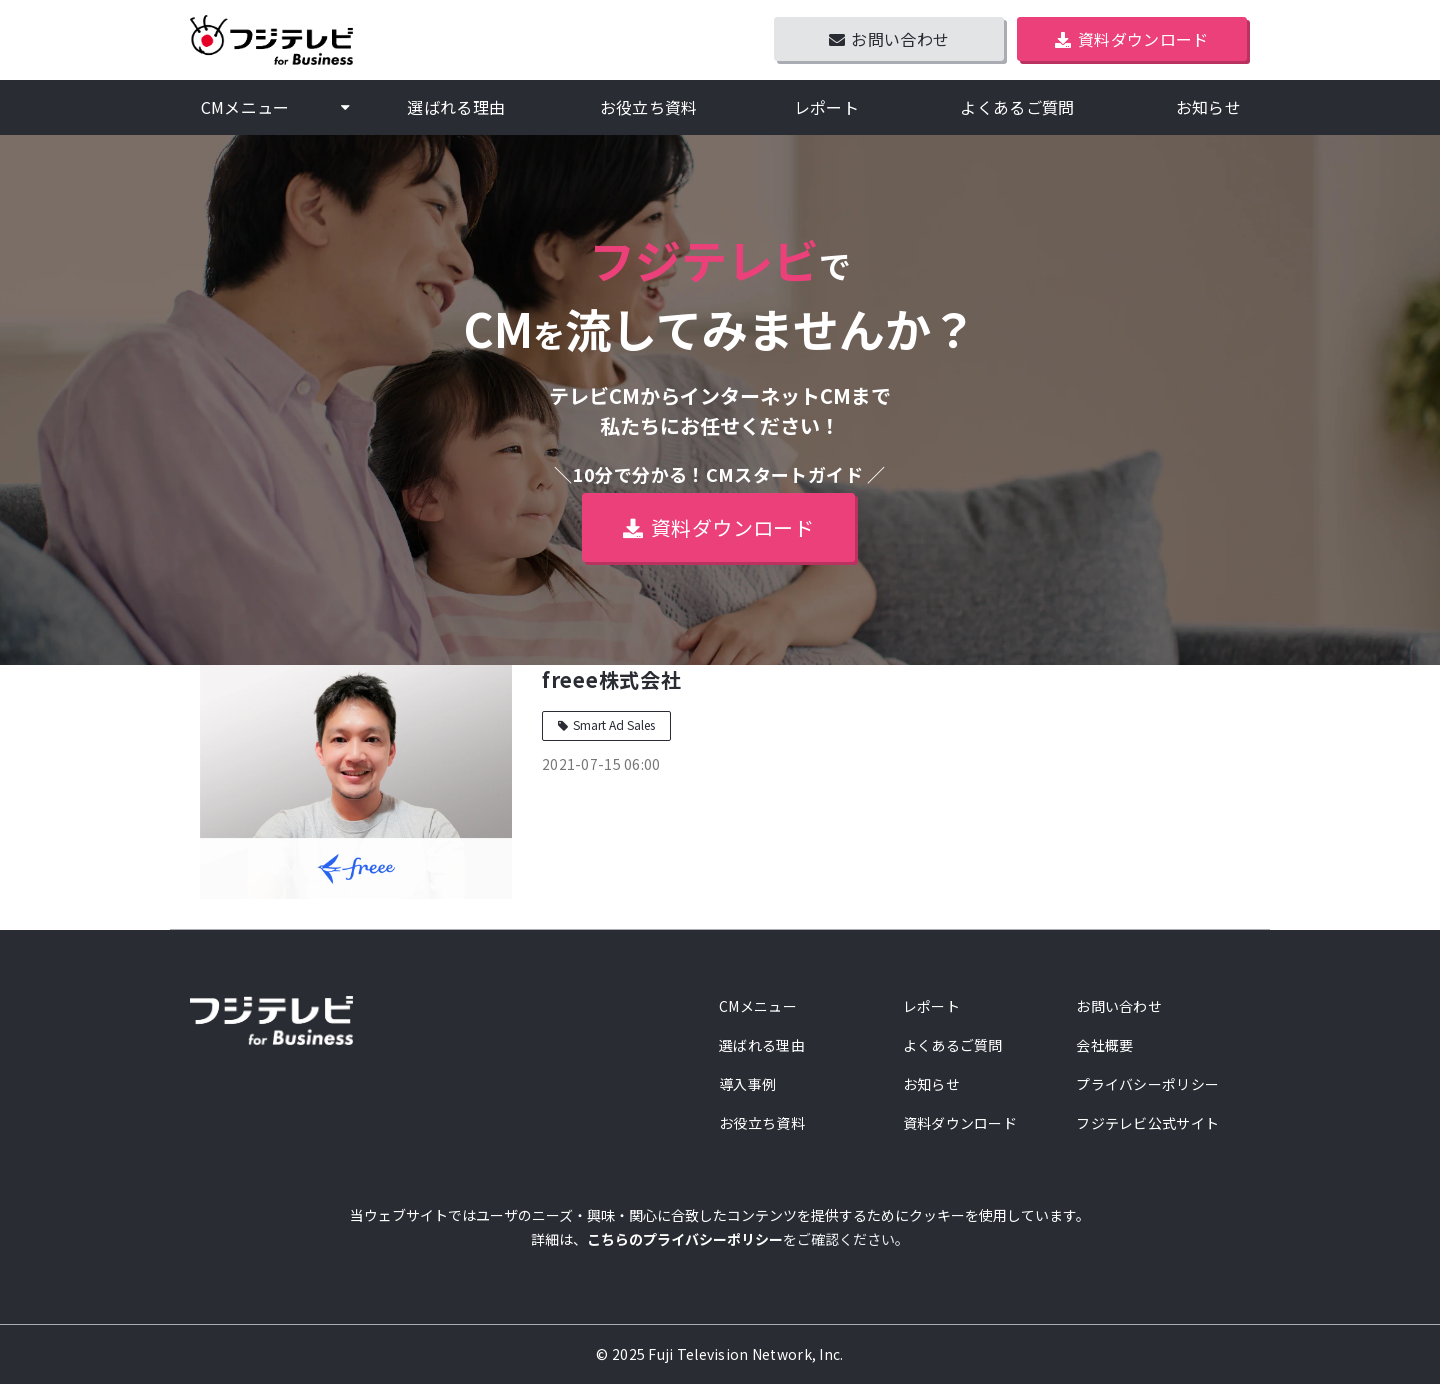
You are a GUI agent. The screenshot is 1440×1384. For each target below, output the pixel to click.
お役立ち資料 (649, 107)
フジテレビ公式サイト (1147, 1123)
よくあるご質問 (1017, 107)
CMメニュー (245, 107)
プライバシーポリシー (1147, 1084)
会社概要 (1104, 1045)
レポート (826, 107)
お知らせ (1208, 107)
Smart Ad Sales (614, 724)
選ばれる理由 (456, 107)
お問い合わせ (900, 39)
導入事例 (747, 1084)
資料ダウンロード (1143, 39)
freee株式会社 (611, 679)
